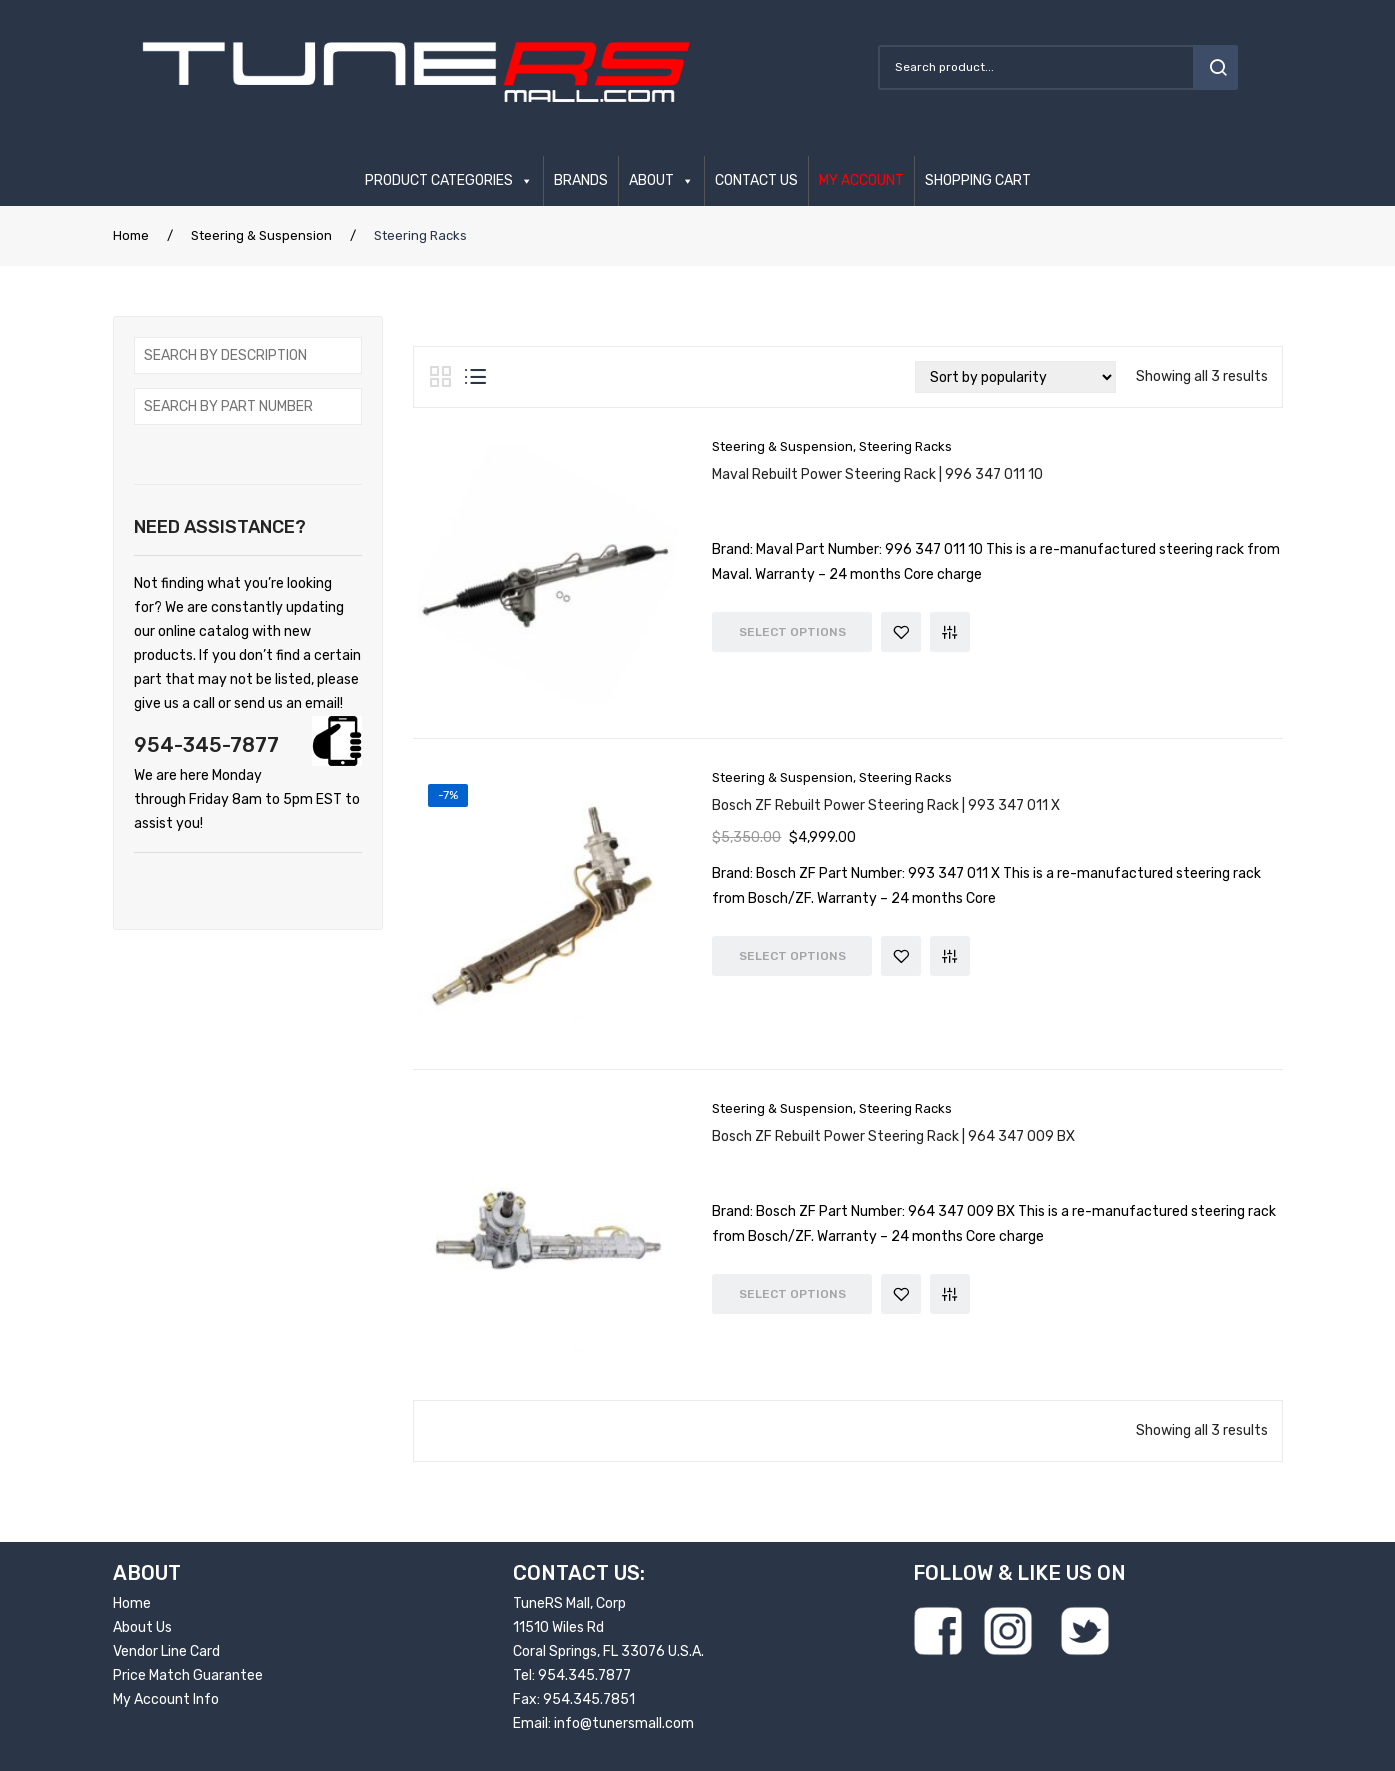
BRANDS (581, 180)
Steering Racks (905, 446)
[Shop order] (1015, 377)
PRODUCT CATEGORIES (439, 180)
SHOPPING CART (978, 180)
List (475, 377)
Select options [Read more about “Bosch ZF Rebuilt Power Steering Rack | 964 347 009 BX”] (792, 1294)
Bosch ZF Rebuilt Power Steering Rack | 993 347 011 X (886, 805)
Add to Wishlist (901, 632)
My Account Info (166, 1699)
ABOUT (651, 180)
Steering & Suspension (261, 235)
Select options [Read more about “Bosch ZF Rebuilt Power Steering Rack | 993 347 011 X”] (792, 956)
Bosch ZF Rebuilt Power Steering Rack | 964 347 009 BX (893, 1136)
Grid (440, 377)
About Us (142, 1627)
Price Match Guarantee (188, 1675)
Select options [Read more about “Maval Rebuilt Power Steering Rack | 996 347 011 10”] (792, 632)
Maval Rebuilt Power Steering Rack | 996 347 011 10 (877, 474)
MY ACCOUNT (861, 180)
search (1215, 67)
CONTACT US (756, 180)
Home (131, 235)
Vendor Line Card (166, 1651)
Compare (950, 632)
